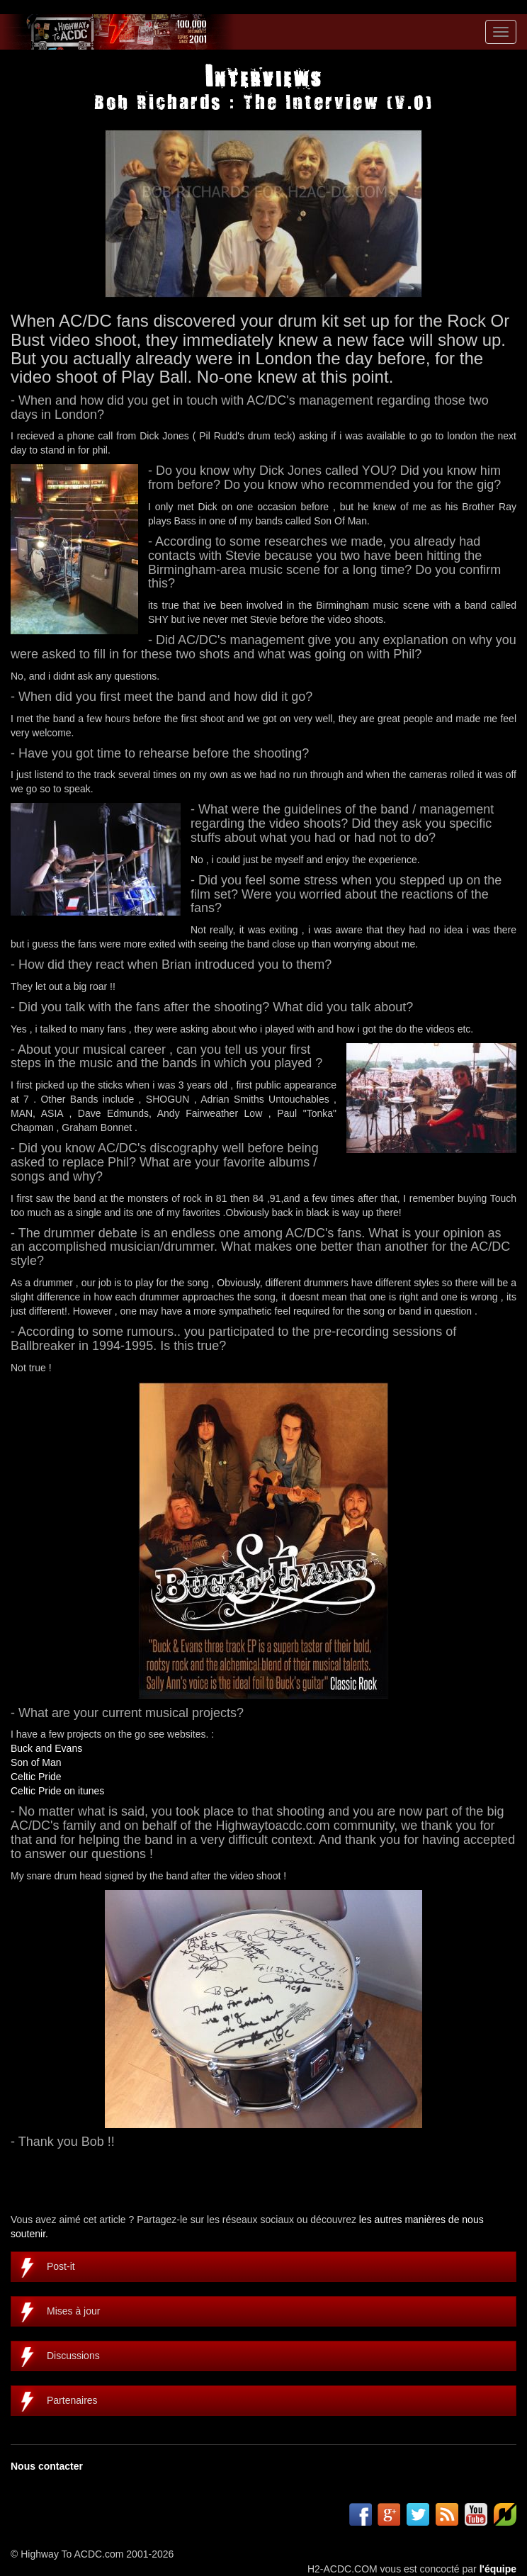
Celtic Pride (36, 1776)
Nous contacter (47, 2466)
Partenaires (72, 2400)
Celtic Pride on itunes (57, 1790)
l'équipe (498, 2569)
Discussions (73, 2355)
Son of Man (36, 1762)
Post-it (61, 2266)
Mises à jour (73, 2311)
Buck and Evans (46, 1748)
